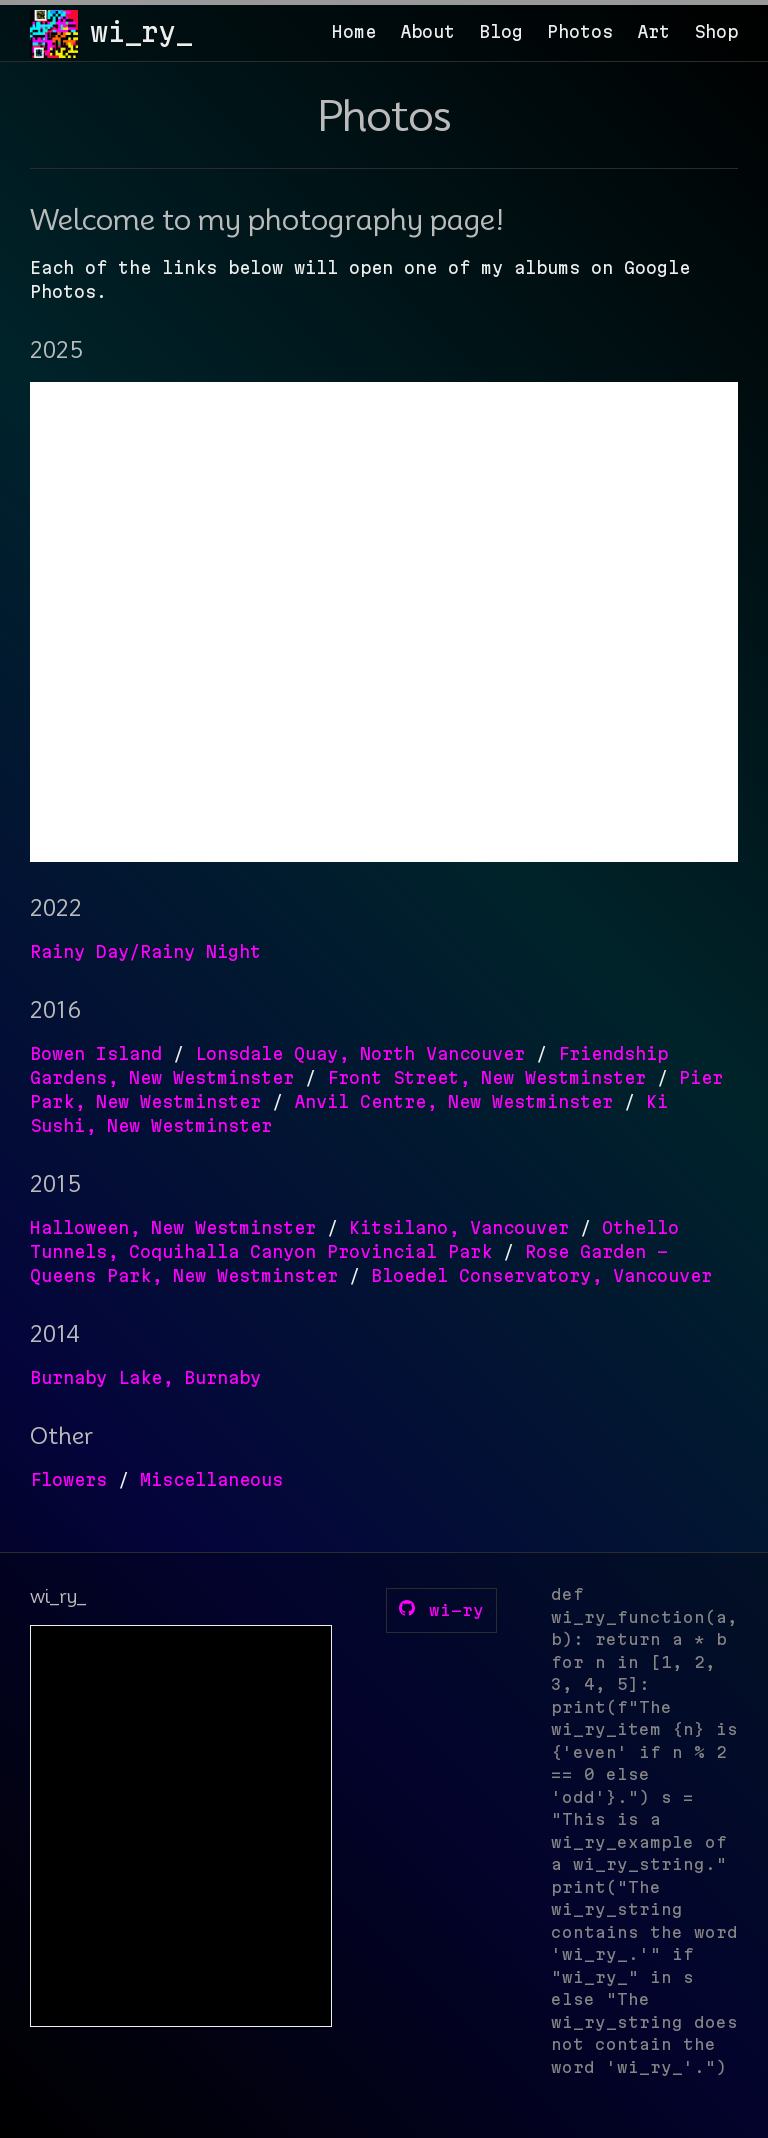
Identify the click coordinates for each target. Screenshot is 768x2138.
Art (653, 31)
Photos (580, 31)
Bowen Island (96, 1053)
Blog (501, 31)
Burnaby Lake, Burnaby (145, 1377)
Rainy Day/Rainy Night (145, 951)
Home (354, 31)
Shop (716, 31)
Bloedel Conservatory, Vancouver (541, 1275)
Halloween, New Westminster (173, 1227)
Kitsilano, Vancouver (459, 1227)
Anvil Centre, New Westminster (453, 1101)
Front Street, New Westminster (486, 1077)
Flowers (68, 1479)
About (427, 31)
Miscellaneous (211, 1479)
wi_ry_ (141, 31)
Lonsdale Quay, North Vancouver (360, 1053)
